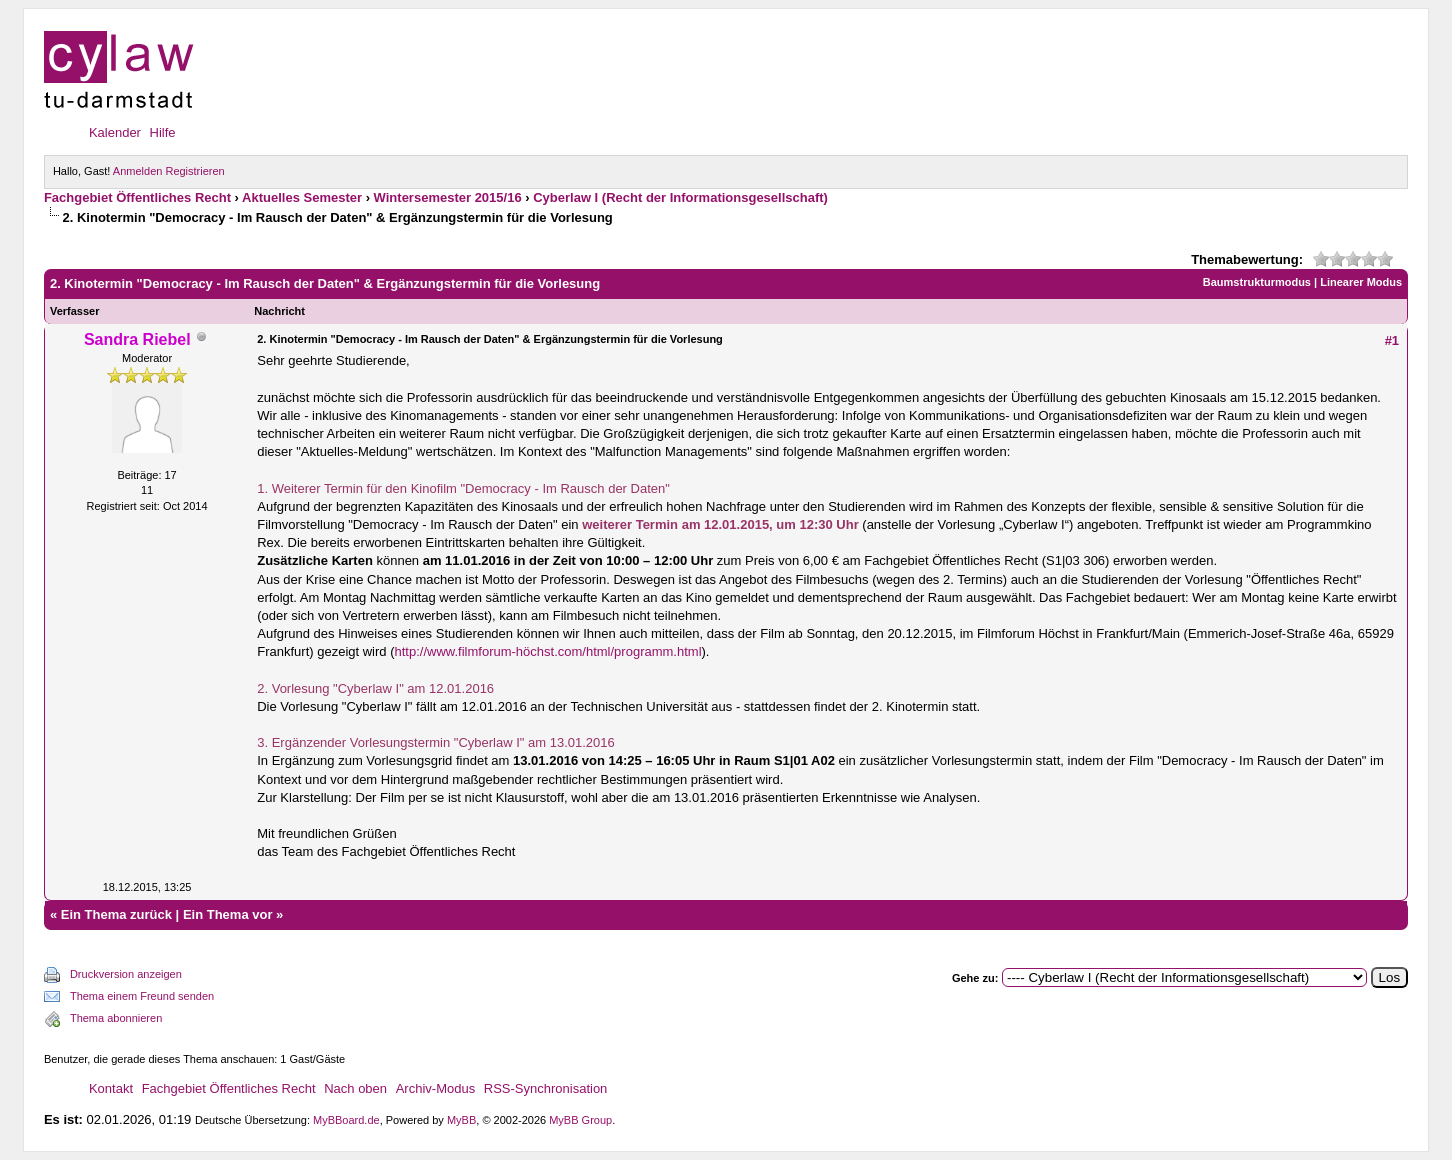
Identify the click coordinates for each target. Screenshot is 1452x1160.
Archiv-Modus (435, 1088)
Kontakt (111, 1088)
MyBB (461, 1120)
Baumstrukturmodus (1257, 282)
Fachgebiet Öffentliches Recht (137, 197)
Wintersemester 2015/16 (448, 197)
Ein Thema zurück (116, 914)
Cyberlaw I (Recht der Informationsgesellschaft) (680, 197)
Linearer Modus (1361, 282)
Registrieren (194, 171)
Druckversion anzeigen (126, 974)
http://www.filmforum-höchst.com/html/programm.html (548, 651)
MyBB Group (580, 1120)
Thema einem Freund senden (142, 996)
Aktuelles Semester (302, 197)
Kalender (115, 132)
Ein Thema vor (228, 914)
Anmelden (138, 171)
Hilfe (163, 132)
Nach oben (355, 1088)
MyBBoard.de (346, 1120)
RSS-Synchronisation (546, 1088)
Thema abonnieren (116, 1018)
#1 (1392, 340)
